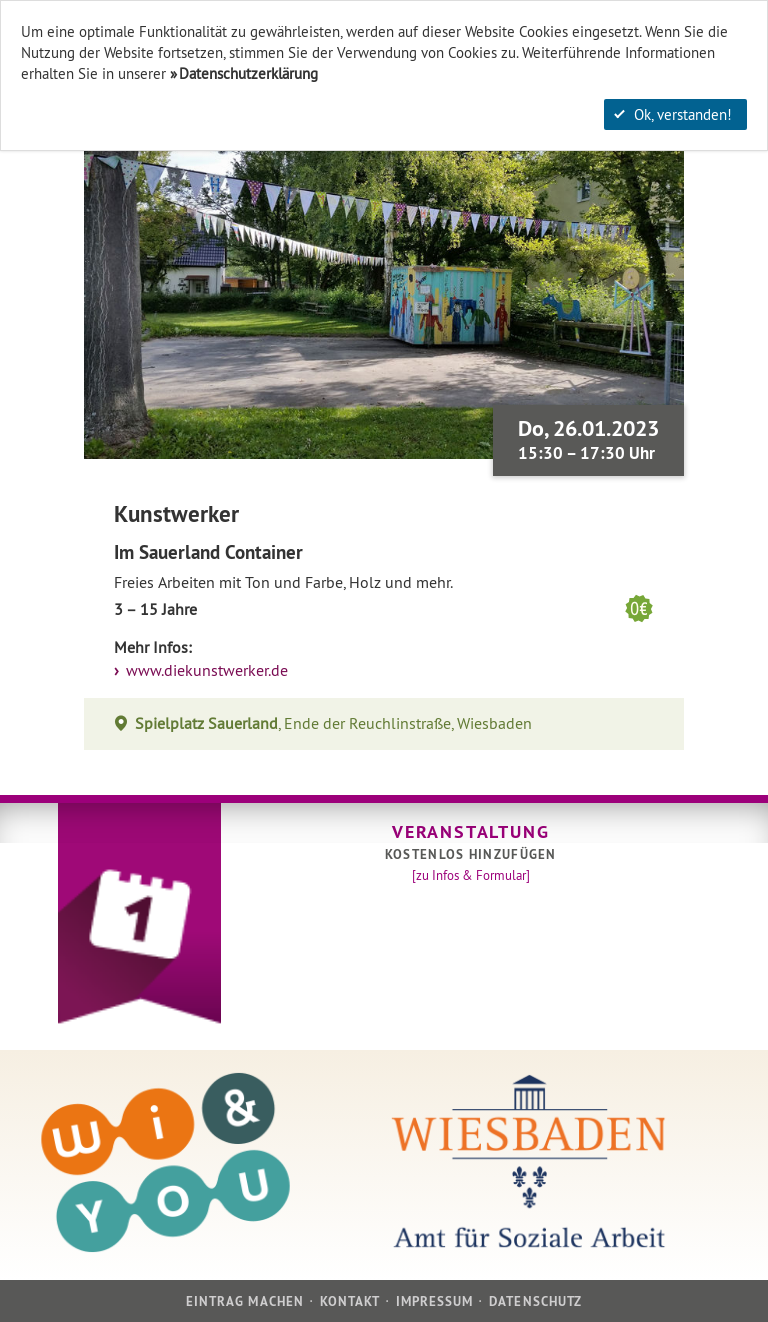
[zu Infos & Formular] (471, 875)
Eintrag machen (245, 1301)
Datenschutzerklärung (248, 73)
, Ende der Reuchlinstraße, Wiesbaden (334, 723)
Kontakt (350, 1301)
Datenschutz (535, 1301)
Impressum (434, 1301)
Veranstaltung (470, 831)
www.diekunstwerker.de (205, 670)
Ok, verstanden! (673, 114)
